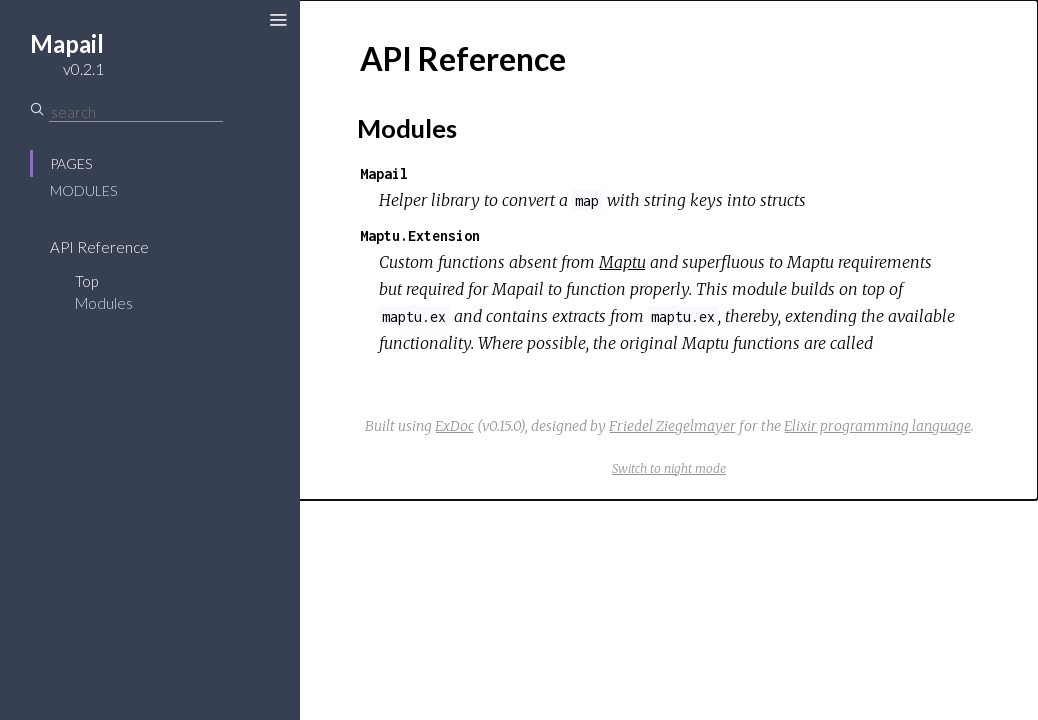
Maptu (622, 262)
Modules (83, 190)
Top (86, 281)
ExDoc (454, 426)
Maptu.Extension (420, 235)
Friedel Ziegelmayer (672, 426)
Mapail (384, 173)
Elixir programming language (877, 426)
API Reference (99, 247)
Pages (71, 163)
